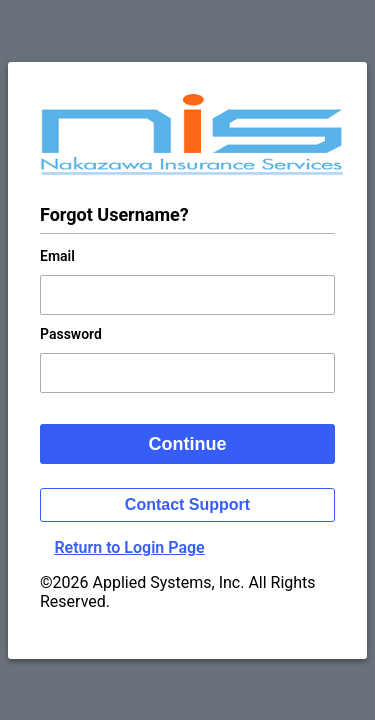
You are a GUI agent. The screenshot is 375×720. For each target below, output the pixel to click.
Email (57, 256)
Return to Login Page (129, 547)
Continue (188, 444)
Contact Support (187, 504)
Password (71, 334)
